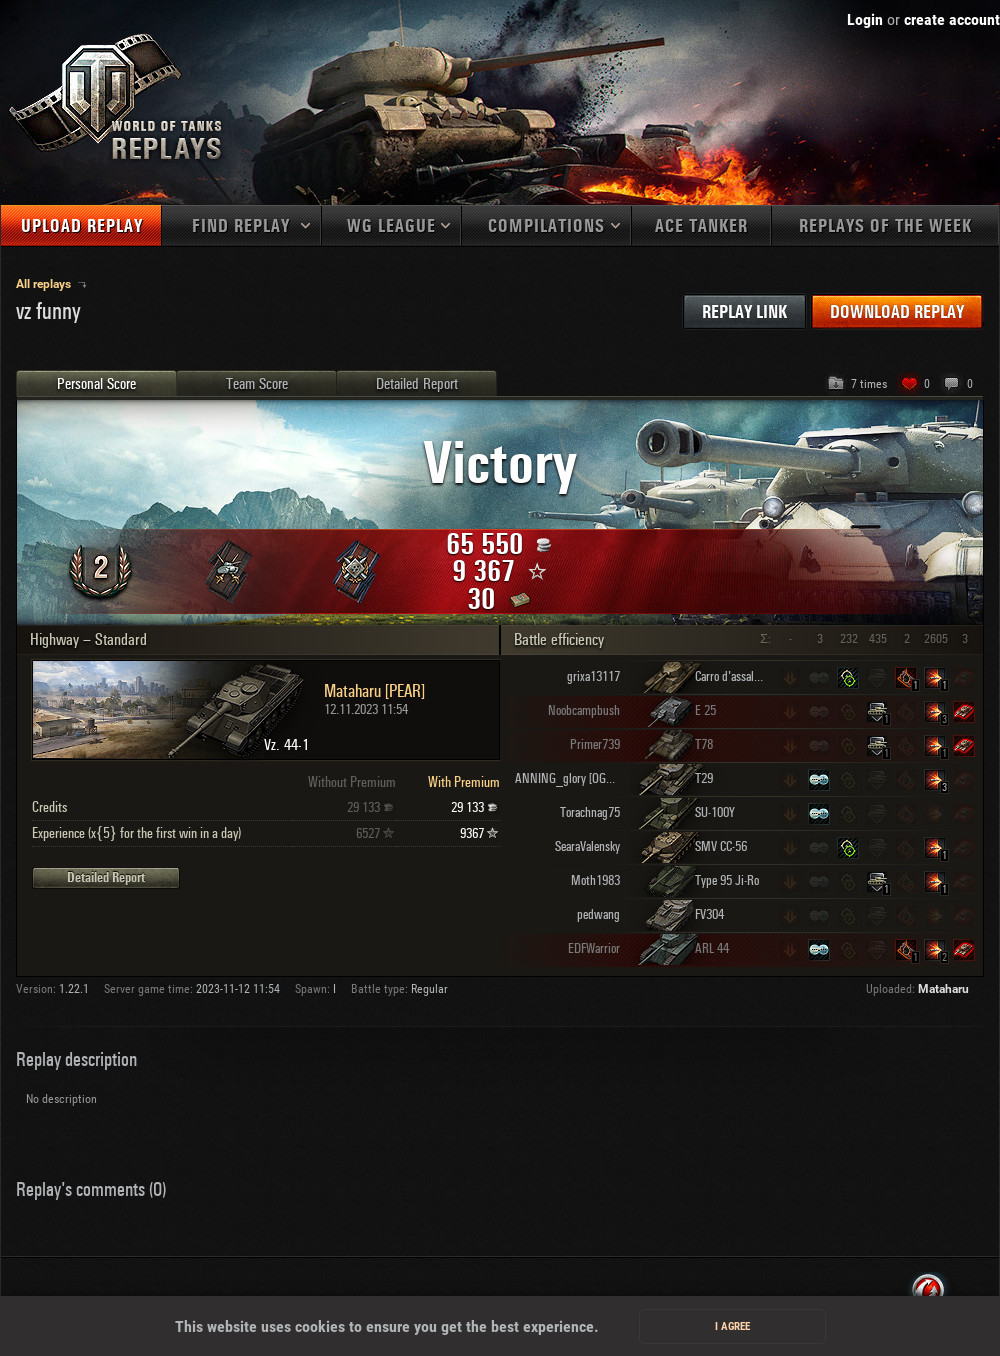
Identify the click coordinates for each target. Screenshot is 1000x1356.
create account (952, 19)
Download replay (897, 312)
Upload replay (82, 226)
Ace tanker (701, 226)
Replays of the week (885, 226)
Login (865, 19)
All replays (45, 284)
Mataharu (943, 989)
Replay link (744, 312)
